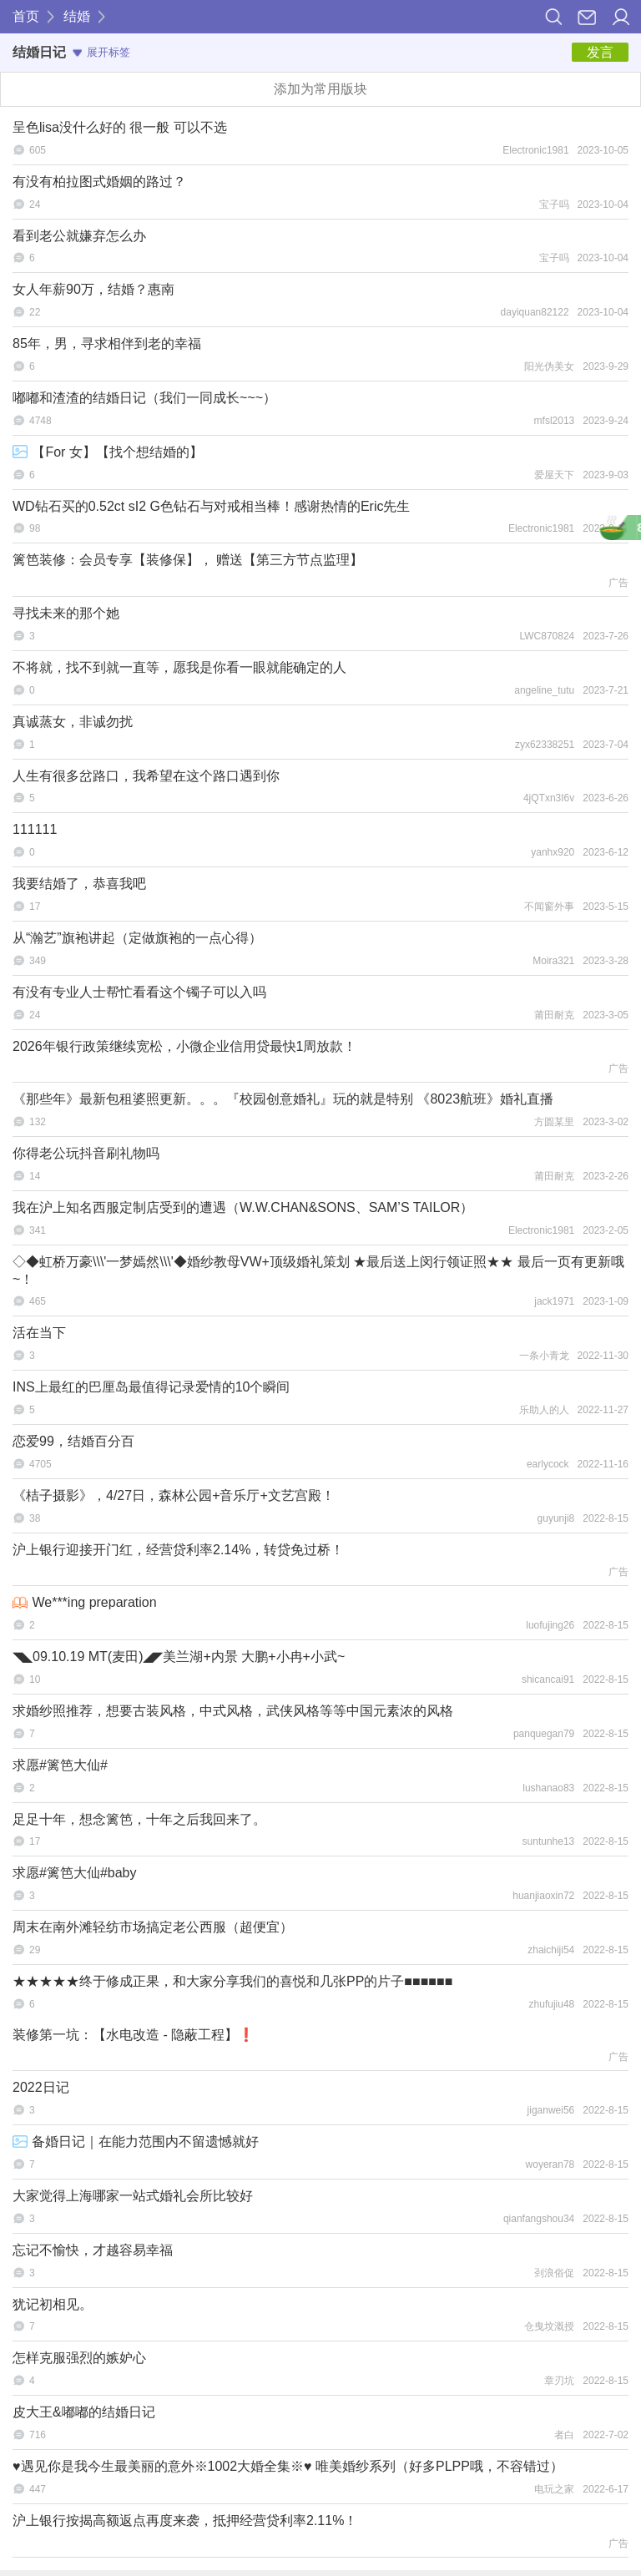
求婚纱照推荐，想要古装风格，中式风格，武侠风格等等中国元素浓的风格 (233, 1711)
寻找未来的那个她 (66, 613)
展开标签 (101, 52)
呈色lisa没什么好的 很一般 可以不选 (120, 127)
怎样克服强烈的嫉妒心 (79, 2358)
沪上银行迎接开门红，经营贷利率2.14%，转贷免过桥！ (178, 1550)
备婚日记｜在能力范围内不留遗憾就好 (136, 2141)
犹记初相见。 (53, 2304)
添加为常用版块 (320, 89)
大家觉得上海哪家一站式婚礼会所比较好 (133, 2196)
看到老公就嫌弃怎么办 (79, 236)
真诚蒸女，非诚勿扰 (73, 722)
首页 (26, 16)
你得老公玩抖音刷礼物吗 (86, 1153)
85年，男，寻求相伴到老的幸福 (107, 343)
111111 (35, 829)
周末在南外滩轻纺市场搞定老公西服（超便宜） (153, 1927)
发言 (600, 52)
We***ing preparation (85, 1602)
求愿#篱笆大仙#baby (75, 1873)
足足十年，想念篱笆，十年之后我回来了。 (139, 1819)
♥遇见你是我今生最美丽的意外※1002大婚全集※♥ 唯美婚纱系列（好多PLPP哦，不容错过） (288, 2466)
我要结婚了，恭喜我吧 (79, 883)
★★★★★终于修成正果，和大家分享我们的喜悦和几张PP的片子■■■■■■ (232, 1981)
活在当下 (39, 1333)
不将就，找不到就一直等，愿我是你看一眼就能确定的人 (179, 667)
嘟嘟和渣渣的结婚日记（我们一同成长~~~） (144, 398)
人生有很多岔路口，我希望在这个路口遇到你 (146, 776)
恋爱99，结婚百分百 (73, 1441)
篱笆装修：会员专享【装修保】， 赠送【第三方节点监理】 (188, 560)
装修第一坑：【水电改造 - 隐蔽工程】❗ (134, 2035)
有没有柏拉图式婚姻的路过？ (99, 181)
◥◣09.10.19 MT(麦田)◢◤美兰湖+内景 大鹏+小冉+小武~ (179, 1656)
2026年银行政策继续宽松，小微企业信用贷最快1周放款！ (185, 1046)
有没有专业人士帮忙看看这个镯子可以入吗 (139, 992)
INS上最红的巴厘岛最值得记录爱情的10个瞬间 (151, 1387)
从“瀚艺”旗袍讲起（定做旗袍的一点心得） (137, 938)
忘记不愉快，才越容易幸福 (93, 2250)
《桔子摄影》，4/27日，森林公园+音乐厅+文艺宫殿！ (174, 1495)
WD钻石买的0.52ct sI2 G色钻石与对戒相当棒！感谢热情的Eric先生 (211, 506)
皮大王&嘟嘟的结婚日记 (84, 2412)
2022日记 (41, 2087)
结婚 (76, 16)
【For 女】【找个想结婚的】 (108, 452)
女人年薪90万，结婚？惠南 (93, 289)
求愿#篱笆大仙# (60, 1765)
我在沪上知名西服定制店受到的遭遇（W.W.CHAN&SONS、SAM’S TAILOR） (243, 1207)
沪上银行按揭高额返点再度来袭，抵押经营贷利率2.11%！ (185, 2520)
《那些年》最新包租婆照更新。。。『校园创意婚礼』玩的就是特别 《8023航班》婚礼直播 (283, 1099)
